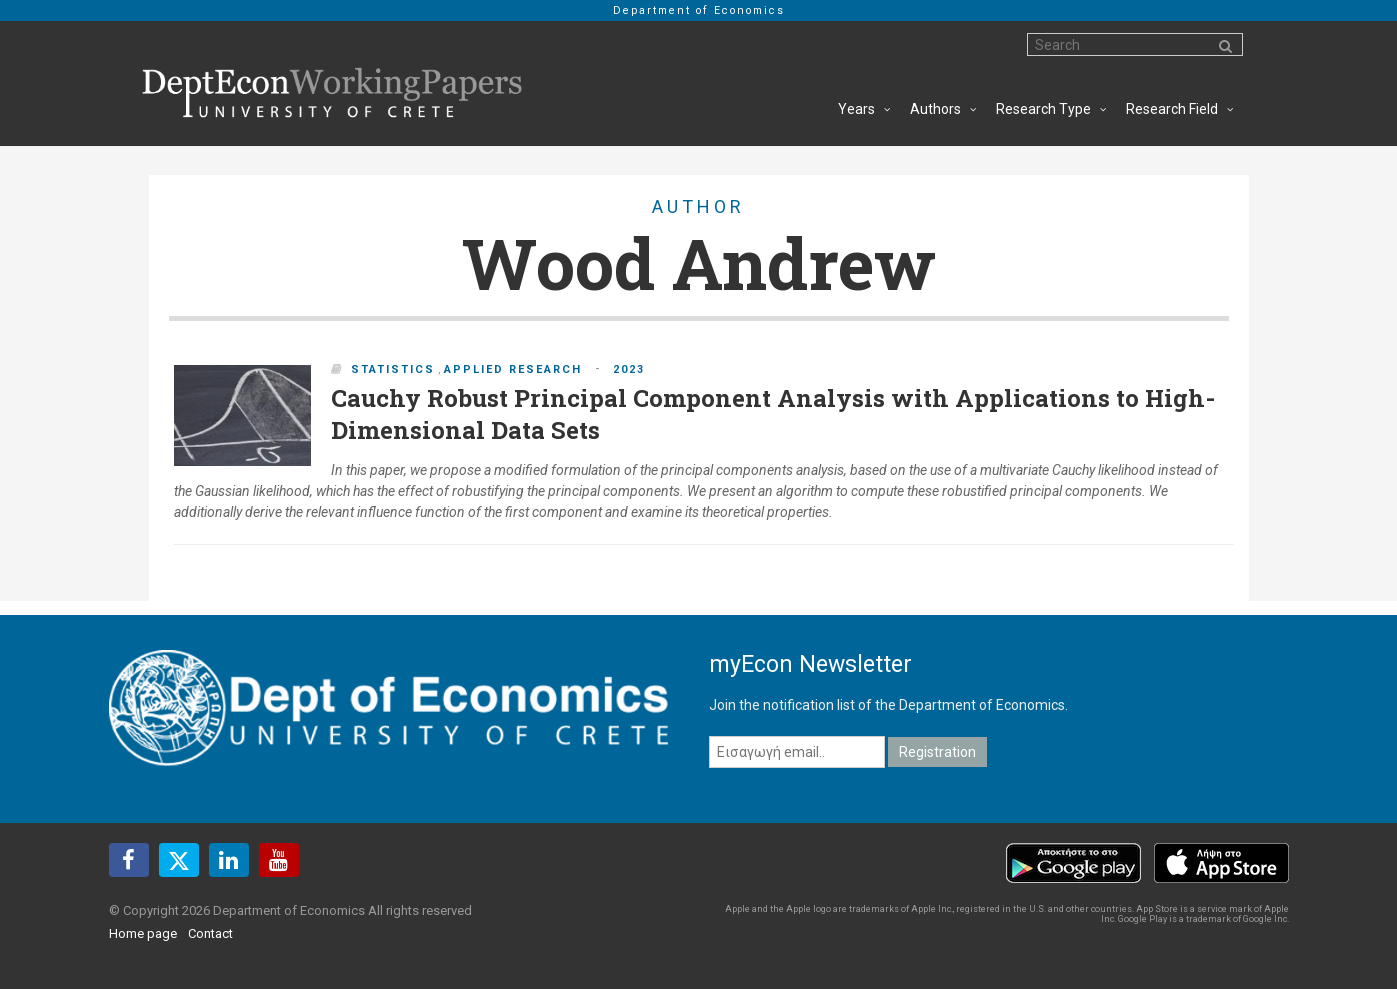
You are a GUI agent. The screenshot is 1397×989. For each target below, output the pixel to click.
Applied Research (513, 369)
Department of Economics (699, 10)
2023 (629, 369)
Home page (143, 933)
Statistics (393, 369)
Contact (210, 933)
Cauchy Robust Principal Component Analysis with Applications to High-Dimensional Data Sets (773, 414)
